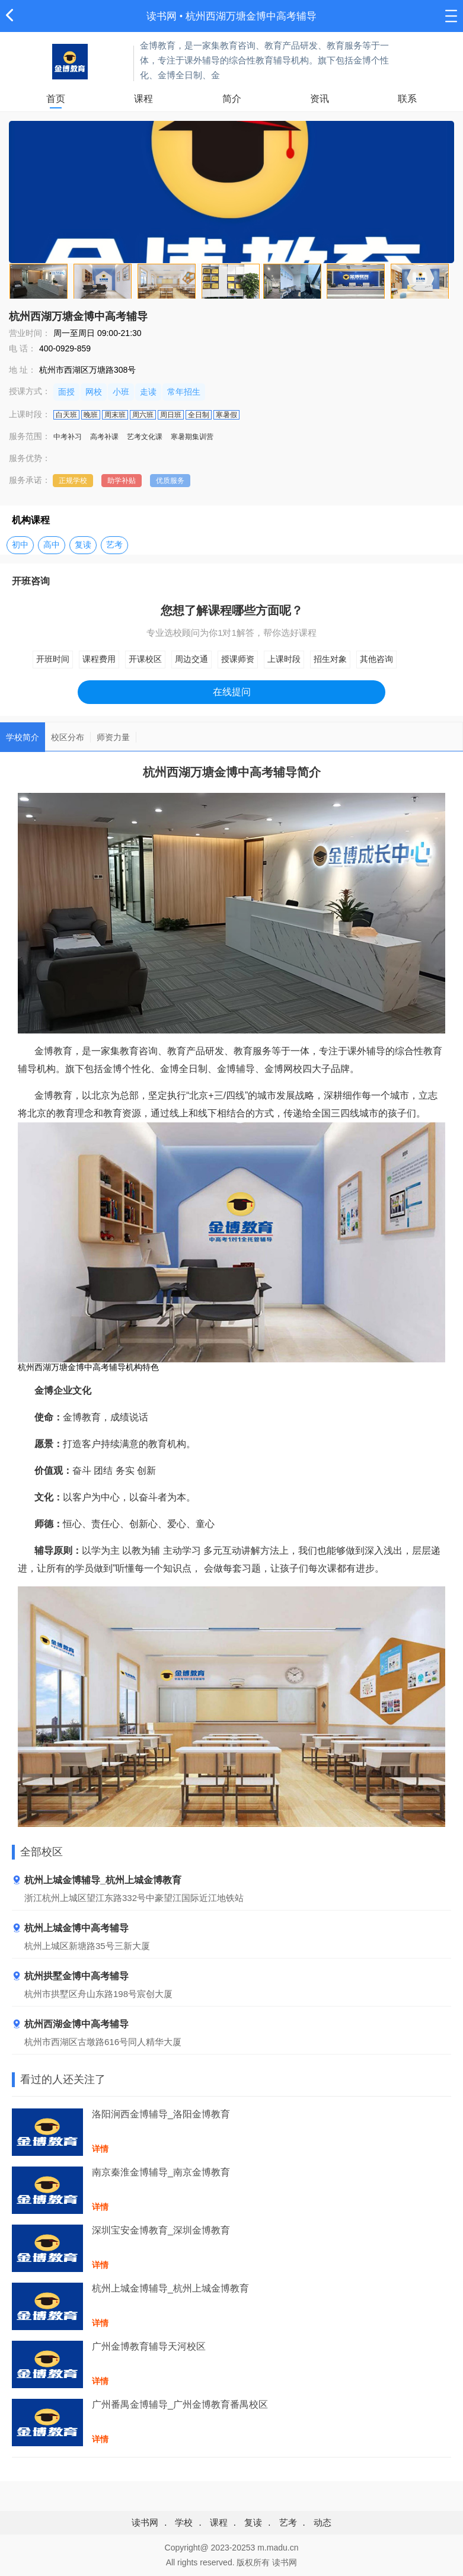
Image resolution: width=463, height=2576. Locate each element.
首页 (55, 99)
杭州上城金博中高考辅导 (70, 1928)
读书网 (161, 16)
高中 (51, 544)
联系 (407, 99)
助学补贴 (121, 480)
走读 (148, 391)
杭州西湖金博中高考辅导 (70, 2024)
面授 (66, 391)
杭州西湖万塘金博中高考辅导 (251, 16)
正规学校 (73, 480)
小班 (121, 391)
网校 (93, 391)
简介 (231, 99)
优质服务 (170, 480)
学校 (184, 2522)
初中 (20, 544)
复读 (83, 544)
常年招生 (183, 391)
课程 (143, 99)
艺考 (114, 544)
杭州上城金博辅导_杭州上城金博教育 (96, 1880)
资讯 (319, 99)
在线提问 (232, 692)
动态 (322, 2522)
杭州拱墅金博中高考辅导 (70, 1976)
